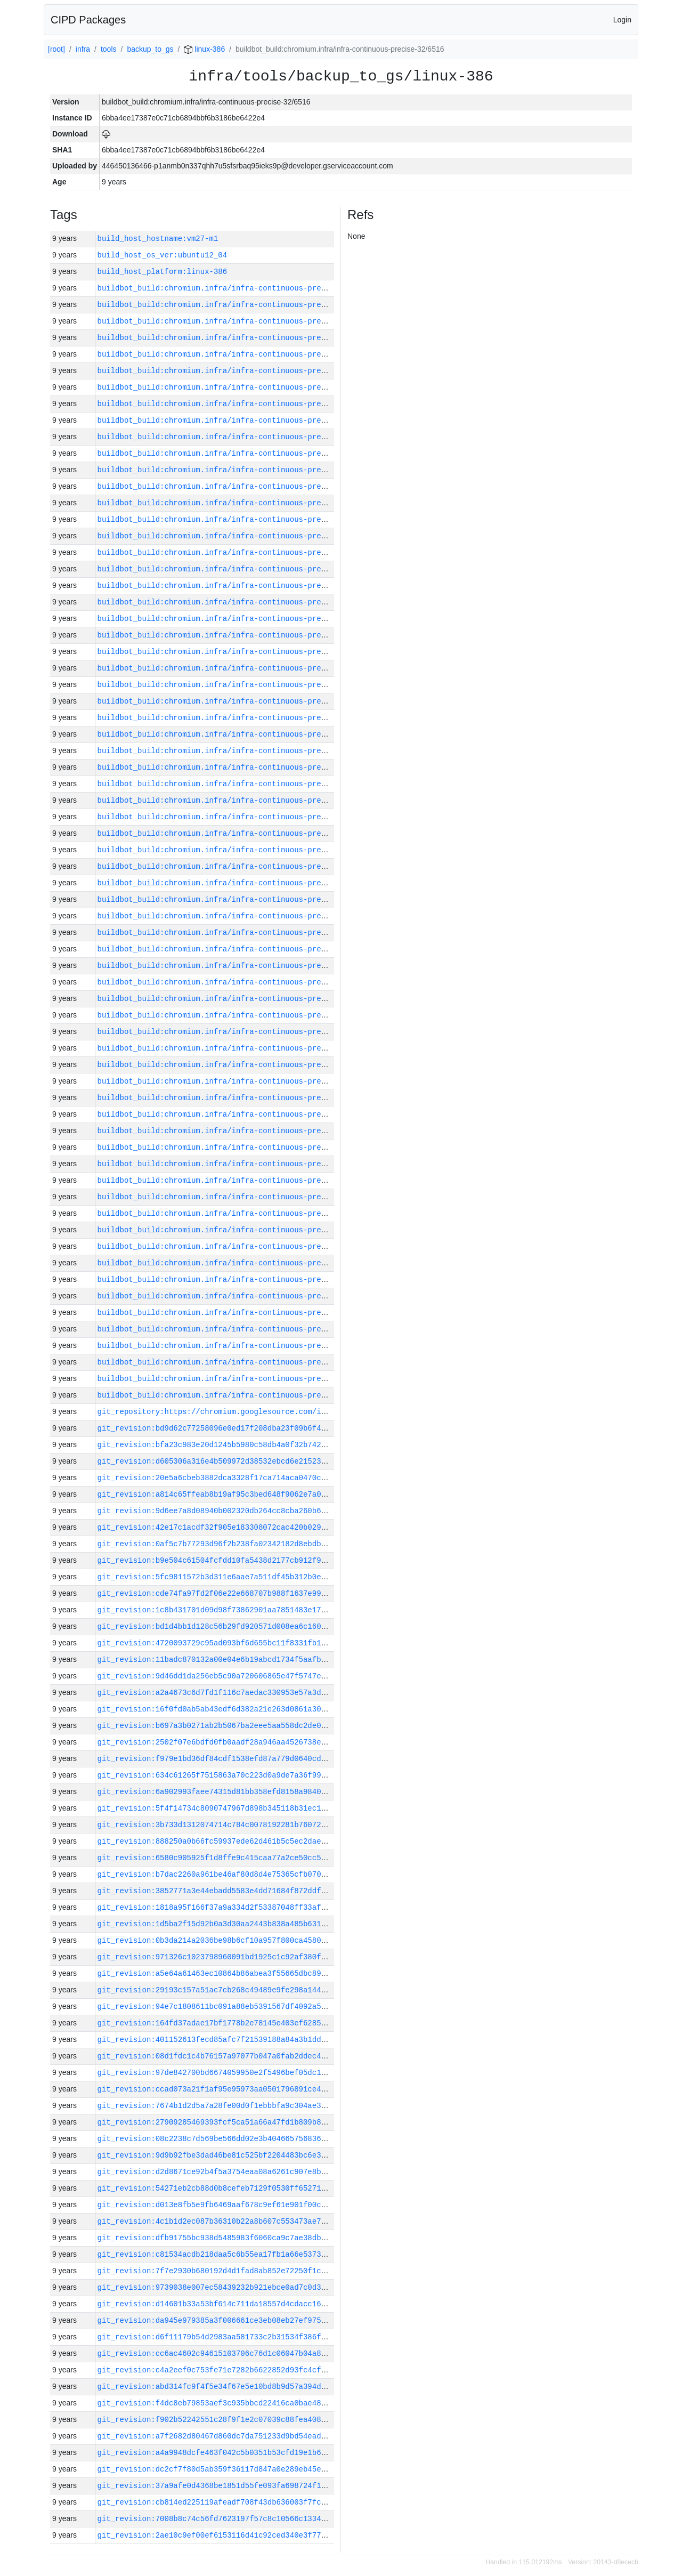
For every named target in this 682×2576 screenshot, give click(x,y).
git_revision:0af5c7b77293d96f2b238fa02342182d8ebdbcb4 (216, 1544)
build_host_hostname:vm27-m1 (158, 238)
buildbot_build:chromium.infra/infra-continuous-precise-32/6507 (236, 817)
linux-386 (204, 49)
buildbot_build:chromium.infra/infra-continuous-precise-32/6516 (236, 668)
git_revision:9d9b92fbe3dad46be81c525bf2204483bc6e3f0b (216, 2155)
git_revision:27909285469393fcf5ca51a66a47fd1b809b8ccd (216, 2122)
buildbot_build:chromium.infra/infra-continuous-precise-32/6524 (236, 536)
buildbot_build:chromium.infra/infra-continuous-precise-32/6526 (236, 503)
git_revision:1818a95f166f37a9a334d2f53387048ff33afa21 (216, 1907)
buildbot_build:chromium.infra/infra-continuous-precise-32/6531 (236, 420)
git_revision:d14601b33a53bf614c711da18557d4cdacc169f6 (216, 2304)
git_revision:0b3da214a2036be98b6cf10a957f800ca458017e (216, 1940)
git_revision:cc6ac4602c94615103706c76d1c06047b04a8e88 (216, 2353)
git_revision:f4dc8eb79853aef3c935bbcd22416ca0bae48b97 (216, 2403)
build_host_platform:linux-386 (163, 272)
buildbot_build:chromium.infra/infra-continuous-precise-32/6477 (236, 1312)
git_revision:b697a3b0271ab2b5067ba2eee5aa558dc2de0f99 (216, 1726)
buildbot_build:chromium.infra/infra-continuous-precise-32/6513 (236, 718)
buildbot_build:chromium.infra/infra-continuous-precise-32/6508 (236, 800)
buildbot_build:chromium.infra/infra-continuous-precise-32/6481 (236, 1246)
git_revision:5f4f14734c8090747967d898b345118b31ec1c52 (216, 1808)
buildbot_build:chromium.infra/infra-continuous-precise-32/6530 (236, 437)
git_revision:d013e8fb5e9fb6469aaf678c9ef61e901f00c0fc (216, 2205)
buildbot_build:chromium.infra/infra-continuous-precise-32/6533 (236, 387)
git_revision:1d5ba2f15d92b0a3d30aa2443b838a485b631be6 (216, 1924)
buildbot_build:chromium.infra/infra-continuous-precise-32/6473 (236, 1379)
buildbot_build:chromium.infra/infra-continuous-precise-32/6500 (236, 932)
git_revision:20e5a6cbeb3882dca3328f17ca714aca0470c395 (216, 1478)
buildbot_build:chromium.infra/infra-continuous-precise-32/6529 (236, 453)
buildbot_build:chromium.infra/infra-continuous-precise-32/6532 (236, 404)
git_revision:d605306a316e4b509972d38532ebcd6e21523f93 (216, 1461)
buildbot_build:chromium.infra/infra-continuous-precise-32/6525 (236, 519)
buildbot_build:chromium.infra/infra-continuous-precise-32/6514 (236, 701)
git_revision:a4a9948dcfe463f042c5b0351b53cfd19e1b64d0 (216, 2453)
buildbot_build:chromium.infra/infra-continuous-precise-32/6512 (236, 734)
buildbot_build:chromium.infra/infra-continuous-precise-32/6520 (236, 602)
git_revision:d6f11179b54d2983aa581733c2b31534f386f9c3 (216, 2337)
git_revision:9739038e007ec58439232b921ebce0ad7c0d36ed (216, 2287)
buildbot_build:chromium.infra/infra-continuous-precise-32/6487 (236, 1147)
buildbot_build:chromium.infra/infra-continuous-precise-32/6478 (236, 1296)
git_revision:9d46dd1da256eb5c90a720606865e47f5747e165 (216, 1676)
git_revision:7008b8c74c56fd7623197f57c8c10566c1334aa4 (216, 2519)
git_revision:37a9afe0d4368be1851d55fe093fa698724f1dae (216, 2486)
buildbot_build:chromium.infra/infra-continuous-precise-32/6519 (236, 618)
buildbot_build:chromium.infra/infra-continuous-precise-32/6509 (236, 784)
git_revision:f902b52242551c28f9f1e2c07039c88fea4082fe (216, 2420)
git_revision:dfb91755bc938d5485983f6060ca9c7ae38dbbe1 (216, 2238)
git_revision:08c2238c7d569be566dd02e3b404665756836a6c (216, 2139)
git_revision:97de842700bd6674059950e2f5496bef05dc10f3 (216, 2073)
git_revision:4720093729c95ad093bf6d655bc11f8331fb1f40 (216, 1643)
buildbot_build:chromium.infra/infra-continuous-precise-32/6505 (236, 850)
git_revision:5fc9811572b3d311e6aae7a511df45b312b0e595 (216, 1577)
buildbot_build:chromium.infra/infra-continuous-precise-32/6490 (236, 1098)
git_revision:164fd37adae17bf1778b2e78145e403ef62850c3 (216, 2023)
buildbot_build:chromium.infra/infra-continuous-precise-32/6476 (236, 1329)
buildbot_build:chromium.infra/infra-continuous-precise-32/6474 (236, 1362)
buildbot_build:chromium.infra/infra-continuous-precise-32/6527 (236, 486)
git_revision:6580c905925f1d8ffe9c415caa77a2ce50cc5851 (216, 1858)
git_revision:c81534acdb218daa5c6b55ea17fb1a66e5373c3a (216, 2254)
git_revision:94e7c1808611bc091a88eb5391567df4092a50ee (216, 2006)
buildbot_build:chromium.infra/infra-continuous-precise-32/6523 (236, 552)
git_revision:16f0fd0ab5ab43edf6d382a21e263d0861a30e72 (216, 1709)
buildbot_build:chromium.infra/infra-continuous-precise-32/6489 (236, 1114)
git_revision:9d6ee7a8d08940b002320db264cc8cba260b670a (216, 1511)
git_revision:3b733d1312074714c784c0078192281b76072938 (216, 1825)
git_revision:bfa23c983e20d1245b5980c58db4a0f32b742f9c (216, 1445)
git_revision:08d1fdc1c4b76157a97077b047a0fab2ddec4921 (216, 2056)
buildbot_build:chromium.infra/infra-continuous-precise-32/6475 (236, 1346)
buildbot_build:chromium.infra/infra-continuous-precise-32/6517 (236, 652)
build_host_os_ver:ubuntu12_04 (163, 255)
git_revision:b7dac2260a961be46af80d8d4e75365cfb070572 (216, 1874)
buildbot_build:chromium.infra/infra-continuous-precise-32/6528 (236, 470)
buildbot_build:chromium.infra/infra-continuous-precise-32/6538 (236, 305)
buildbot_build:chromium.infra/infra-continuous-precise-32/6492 (236, 1065)
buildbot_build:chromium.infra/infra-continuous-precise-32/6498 (236, 965)
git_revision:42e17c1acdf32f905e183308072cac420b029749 (216, 1527)
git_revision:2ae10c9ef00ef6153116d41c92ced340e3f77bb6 (216, 2535)
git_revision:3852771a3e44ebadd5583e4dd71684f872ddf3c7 (216, 1891)
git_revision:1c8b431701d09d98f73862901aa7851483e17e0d (216, 1610)
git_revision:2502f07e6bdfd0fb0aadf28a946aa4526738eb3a (216, 1742)
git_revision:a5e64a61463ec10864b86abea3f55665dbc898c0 (216, 1973)
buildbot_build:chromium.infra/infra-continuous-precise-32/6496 (236, 999)
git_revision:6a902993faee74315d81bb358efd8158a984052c (216, 1792)
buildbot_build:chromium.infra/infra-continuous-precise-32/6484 (236, 1197)
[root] (56, 49)
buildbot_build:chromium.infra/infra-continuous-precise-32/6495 (236, 1015)
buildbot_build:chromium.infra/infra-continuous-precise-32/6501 (236, 916)
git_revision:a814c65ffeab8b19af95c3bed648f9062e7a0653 (216, 1494)
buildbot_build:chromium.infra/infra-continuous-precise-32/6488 (236, 1131)
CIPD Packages (88, 20)
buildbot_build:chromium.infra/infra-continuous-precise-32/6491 (236, 1081)
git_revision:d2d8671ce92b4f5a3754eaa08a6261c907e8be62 (216, 2172)
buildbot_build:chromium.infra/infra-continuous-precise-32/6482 (236, 1230)
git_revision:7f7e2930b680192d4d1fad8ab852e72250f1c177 (216, 2271)
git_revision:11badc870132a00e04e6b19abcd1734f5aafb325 (216, 1659)
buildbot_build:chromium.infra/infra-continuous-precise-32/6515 (236, 685)
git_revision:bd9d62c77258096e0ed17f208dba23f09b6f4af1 (216, 1428)
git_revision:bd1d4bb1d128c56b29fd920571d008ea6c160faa (216, 1626)
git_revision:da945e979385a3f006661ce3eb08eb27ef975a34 (216, 2320)
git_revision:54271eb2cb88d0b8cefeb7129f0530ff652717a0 (216, 2188)
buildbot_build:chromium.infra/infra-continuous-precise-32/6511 (236, 751)
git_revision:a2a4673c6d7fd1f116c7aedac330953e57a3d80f (216, 1692)
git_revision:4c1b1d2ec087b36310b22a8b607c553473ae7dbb (216, 2221)
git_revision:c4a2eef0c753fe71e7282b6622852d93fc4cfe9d (216, 2370)
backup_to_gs (150, 49)
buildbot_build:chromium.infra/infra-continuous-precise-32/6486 (236, 1164)
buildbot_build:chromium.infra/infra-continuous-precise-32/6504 (236, 866)
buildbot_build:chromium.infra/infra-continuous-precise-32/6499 (236, 949)
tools (109, 49)
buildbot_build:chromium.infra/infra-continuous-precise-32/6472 (236, 1395)
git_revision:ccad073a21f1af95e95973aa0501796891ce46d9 (216, 2089)
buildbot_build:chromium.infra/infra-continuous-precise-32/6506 (236, 833)
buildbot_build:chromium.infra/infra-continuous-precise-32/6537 (236, 321)
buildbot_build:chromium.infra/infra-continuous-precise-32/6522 (236, 569)
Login (622, 19)
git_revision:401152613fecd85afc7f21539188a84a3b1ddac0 (216, 2039)
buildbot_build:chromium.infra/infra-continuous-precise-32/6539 (236, 288)
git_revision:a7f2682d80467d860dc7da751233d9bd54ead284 (216, 2436)
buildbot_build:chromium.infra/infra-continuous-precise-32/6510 (236, 767)
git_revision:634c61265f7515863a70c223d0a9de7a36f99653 (216, 1775)
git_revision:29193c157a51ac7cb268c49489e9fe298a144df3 (216, 1990)
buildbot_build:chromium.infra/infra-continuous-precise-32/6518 (236, 635)
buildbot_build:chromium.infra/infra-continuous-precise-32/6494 (236, 1032)
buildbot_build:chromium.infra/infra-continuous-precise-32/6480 (236, 1263)
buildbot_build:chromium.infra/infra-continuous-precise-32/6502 (236, 899)
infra (83, 49)
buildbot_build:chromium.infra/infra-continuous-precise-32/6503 (236, 883)
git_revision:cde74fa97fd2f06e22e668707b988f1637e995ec (216, 1593)
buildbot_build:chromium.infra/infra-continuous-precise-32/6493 (236, 1048)
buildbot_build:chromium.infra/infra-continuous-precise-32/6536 (236, 338)
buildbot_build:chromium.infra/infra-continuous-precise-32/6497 (236, 982)
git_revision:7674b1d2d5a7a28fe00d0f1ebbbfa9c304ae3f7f (216, 2106)
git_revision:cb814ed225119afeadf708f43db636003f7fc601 (216, 2502)
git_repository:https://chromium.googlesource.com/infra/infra (232, 1412)
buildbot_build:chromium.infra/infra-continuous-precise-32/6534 (236, 371)
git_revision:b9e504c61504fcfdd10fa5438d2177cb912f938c (216, 1560)
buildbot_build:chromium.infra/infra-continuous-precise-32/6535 (236, 354)
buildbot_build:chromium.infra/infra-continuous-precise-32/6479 (236, 1279)
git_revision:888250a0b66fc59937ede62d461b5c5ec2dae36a (216, 1841)
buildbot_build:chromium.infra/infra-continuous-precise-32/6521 (236, 585)
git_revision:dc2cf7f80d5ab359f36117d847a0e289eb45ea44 (216, 2469)
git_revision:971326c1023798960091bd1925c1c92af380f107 (216, 1957)
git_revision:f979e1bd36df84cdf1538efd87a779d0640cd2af (216, 1759)
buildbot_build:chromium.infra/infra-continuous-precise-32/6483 (236, 1213)
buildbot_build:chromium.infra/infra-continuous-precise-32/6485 (236, 1180)
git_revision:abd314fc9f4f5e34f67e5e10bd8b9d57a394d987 (216, 2386)
